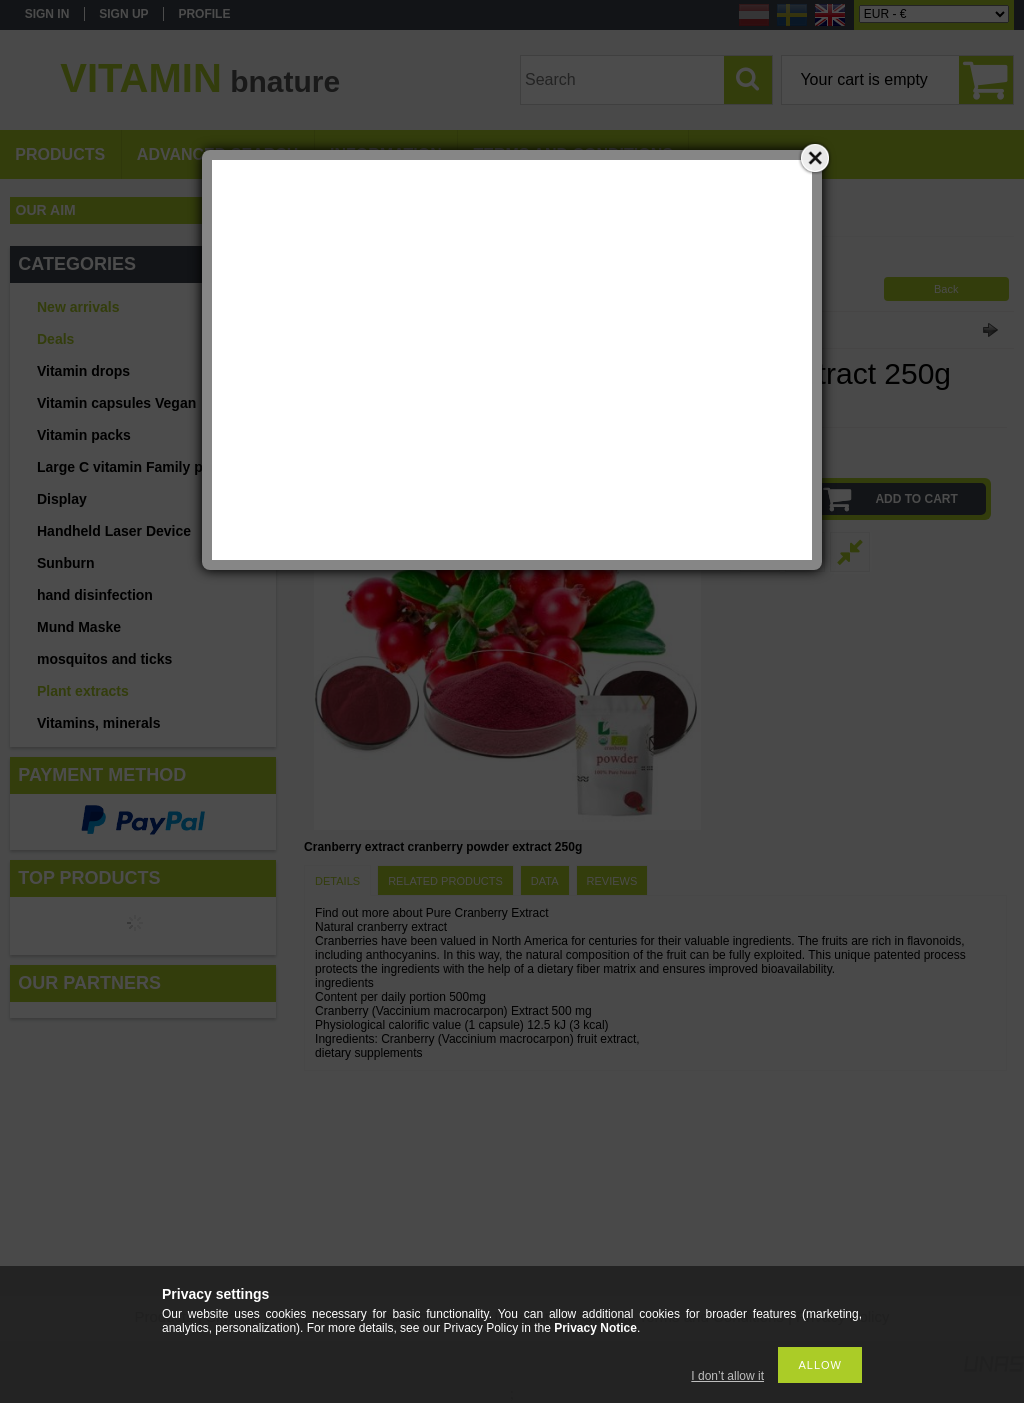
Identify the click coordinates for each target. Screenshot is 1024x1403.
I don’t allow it (727, 1376)
